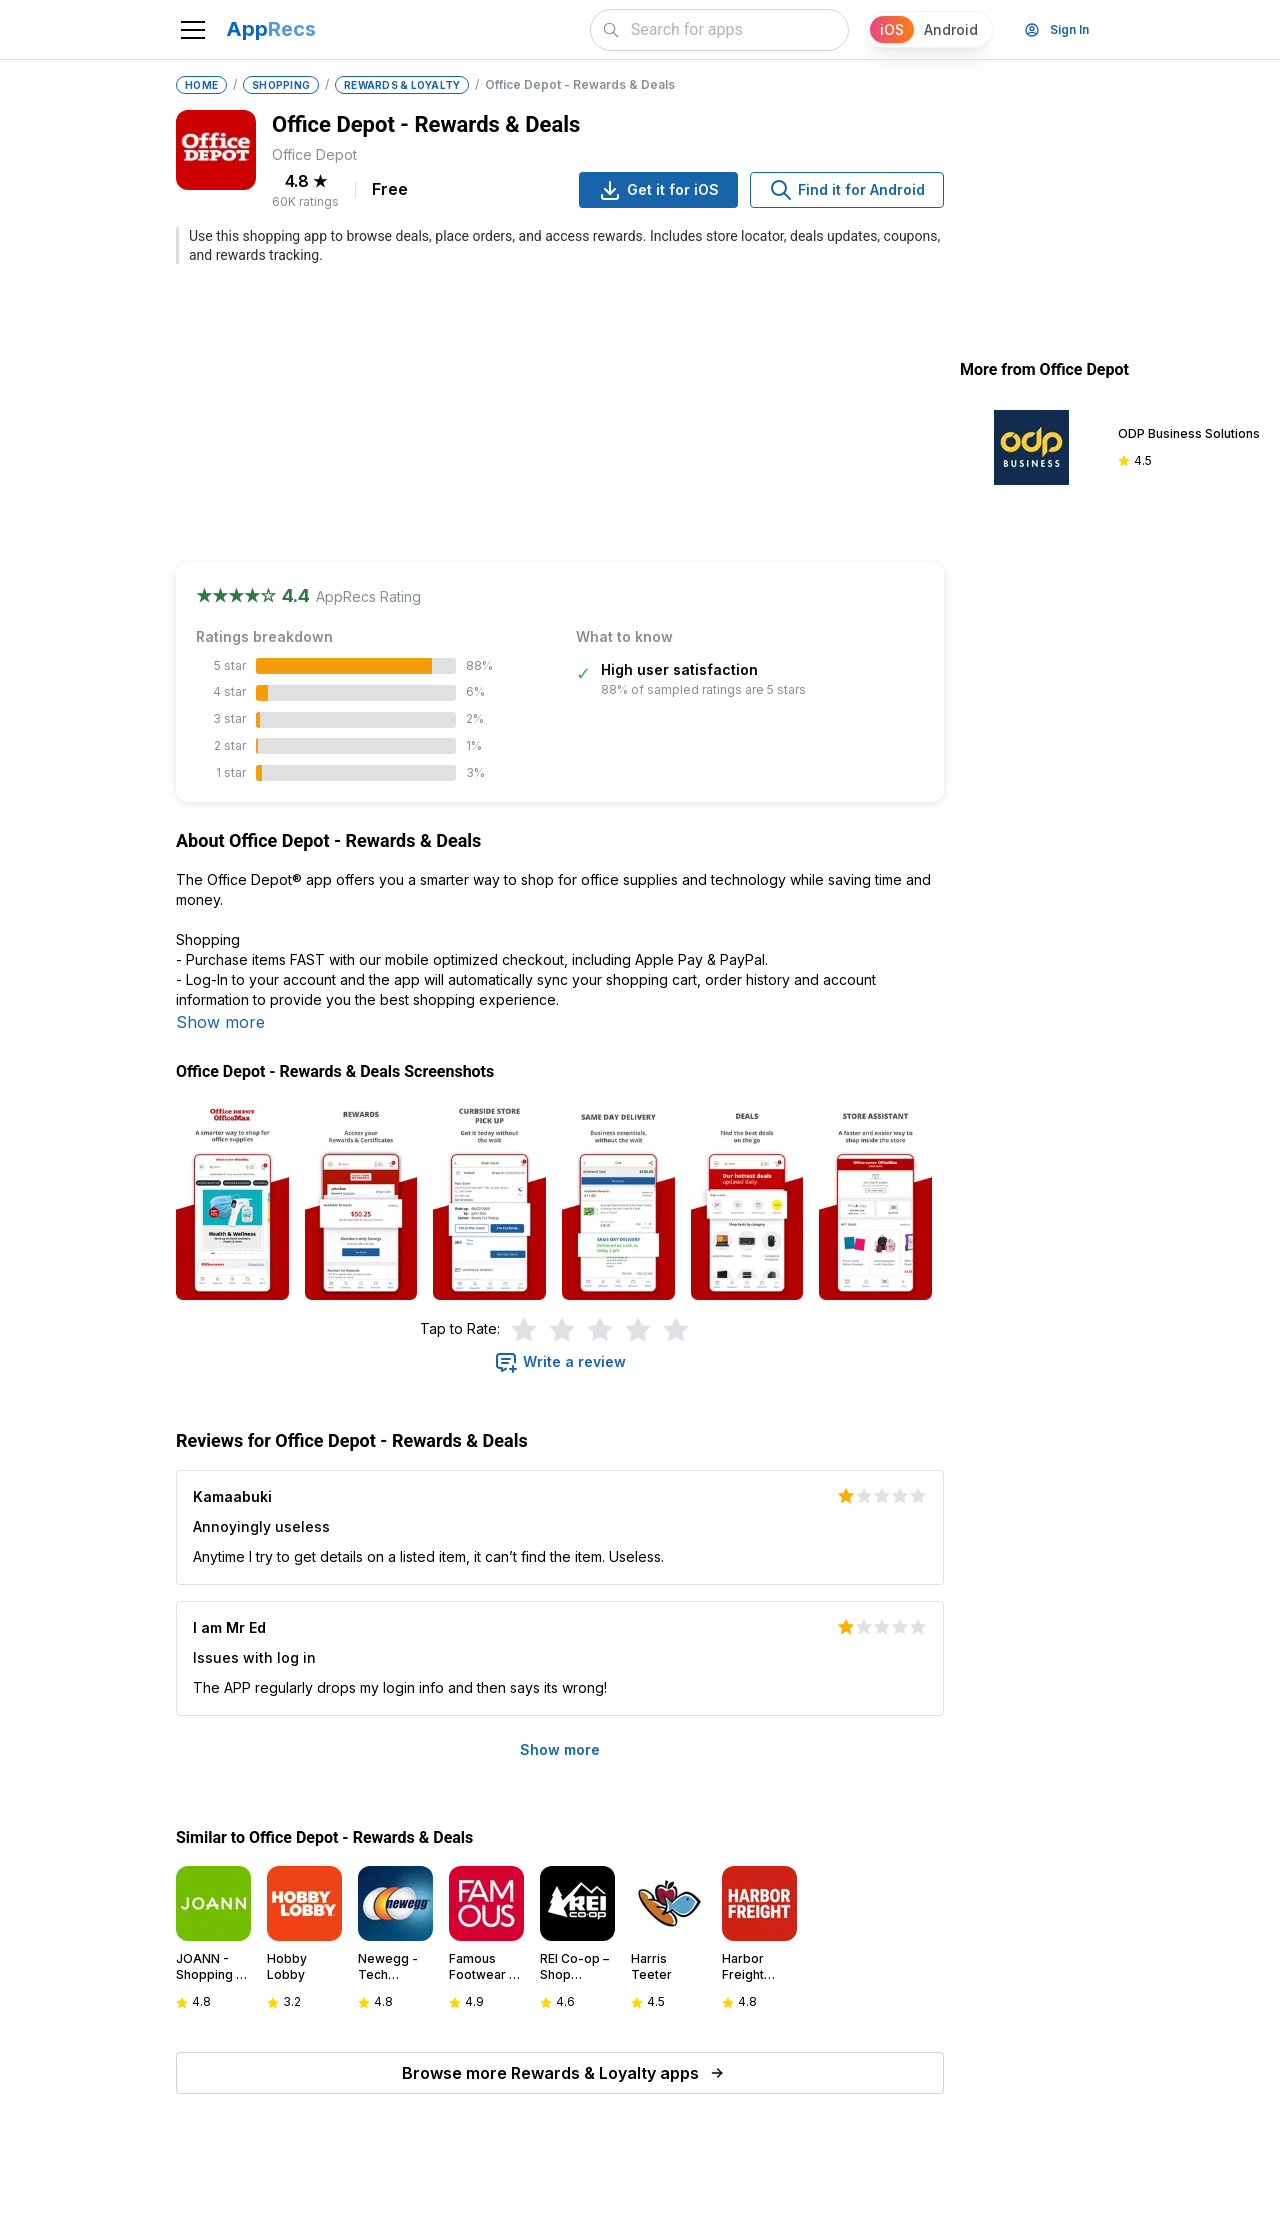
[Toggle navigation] (193, 30)
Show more (220, 1022)
